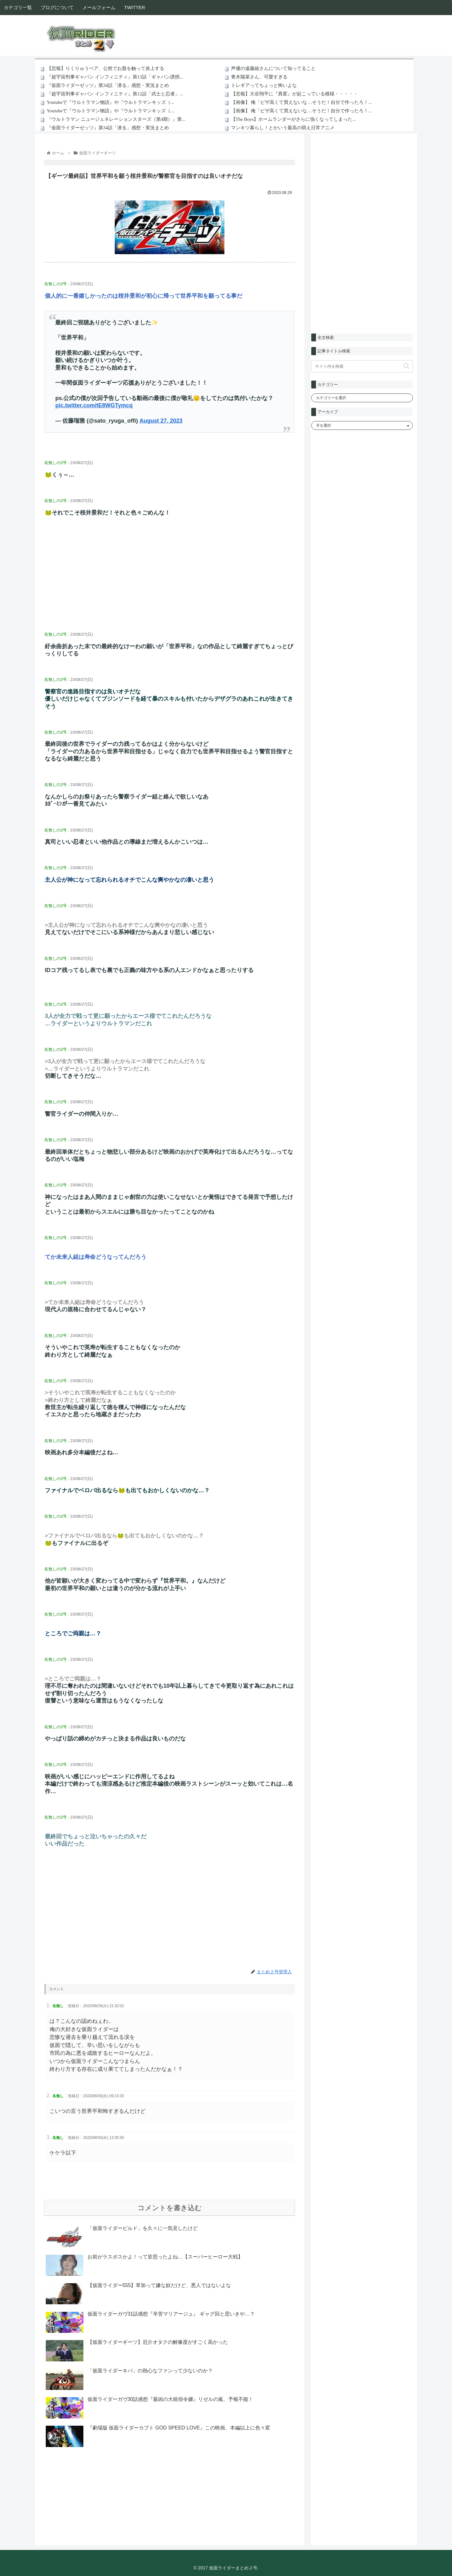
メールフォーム (98, 7)
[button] (406, 366)
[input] (362, 366)
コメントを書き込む (170, 2208)
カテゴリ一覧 (18, 7)
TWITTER (134, 7)
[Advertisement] (169, 579)
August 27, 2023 (160, 421)
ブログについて (57, 7)
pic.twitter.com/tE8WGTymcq (94, 405)
